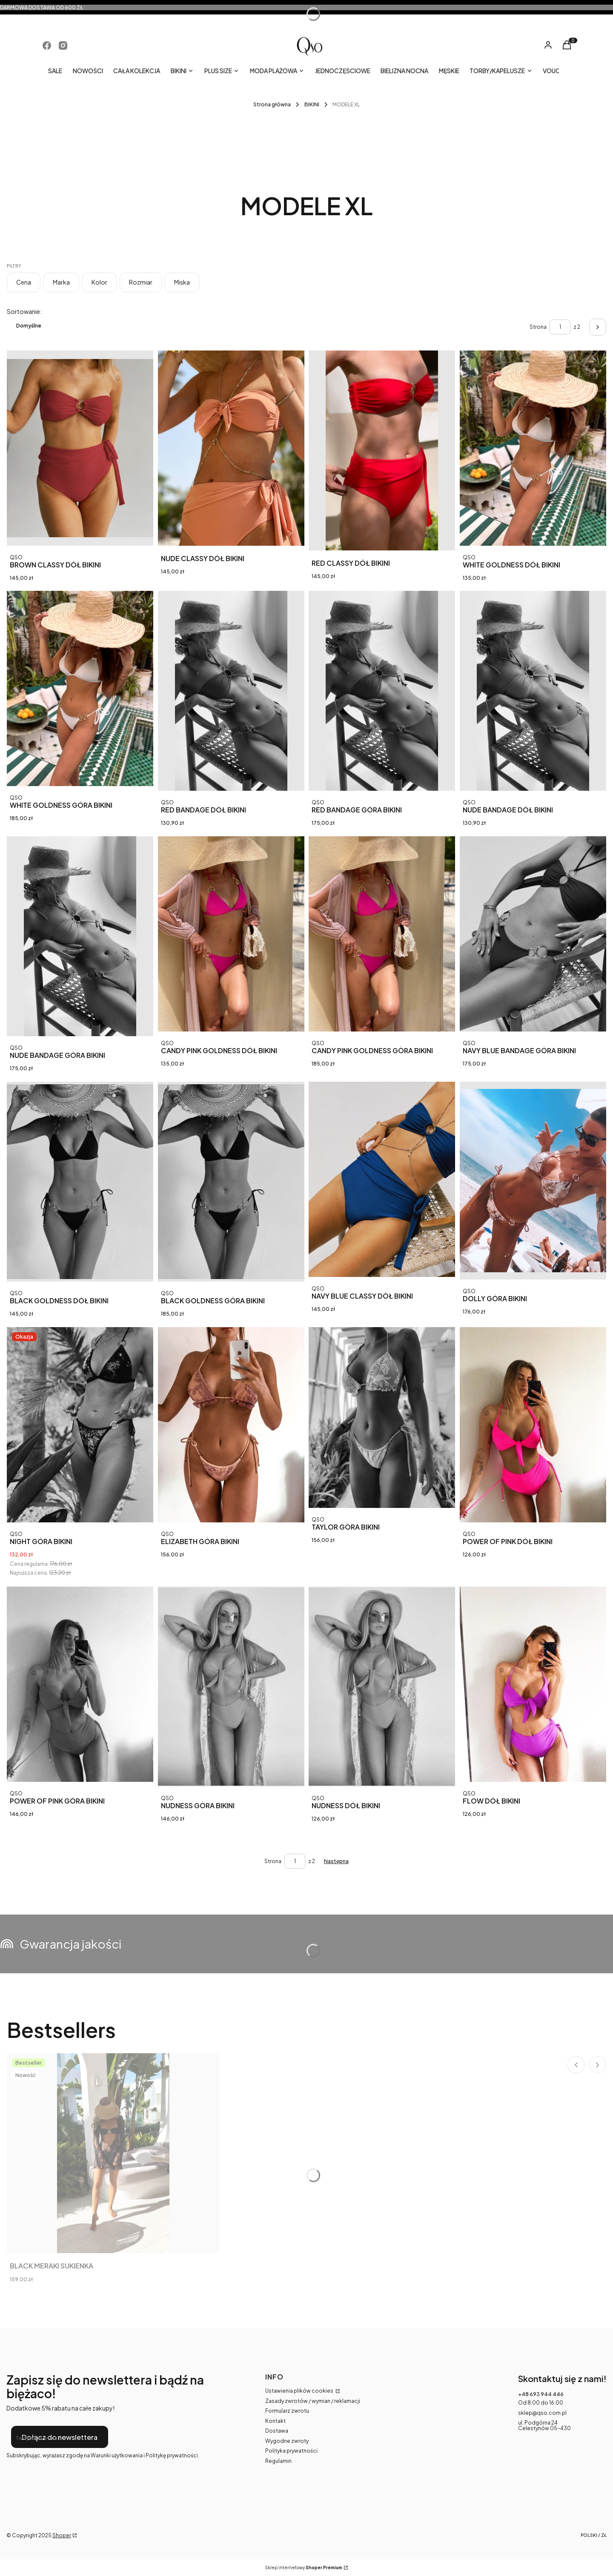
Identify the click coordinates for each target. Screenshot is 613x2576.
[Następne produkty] (336, 1861)
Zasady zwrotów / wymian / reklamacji (312, 2401)
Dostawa (276, 2431)
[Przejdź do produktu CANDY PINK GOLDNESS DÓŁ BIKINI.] (231, 934)
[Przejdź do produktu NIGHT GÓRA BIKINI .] (80, 1424)
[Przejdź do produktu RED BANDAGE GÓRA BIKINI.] (382, 691)
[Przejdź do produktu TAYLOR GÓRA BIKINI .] (382, 1417)
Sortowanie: (24, 311)
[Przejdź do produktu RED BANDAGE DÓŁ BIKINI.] (231, 691)
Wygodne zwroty (287, 2441)
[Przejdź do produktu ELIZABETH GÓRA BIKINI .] (231, 1424)
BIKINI (311, 104)
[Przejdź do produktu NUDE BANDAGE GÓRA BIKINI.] (80, 936)
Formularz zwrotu (287, 2411)
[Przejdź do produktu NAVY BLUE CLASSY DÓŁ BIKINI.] (382, 1179)
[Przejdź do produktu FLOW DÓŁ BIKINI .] (533, 1684)
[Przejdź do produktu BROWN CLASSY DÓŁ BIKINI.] (80, 448)
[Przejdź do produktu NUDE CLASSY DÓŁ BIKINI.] (231, 448)
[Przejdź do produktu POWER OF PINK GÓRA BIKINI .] (80, 1684)
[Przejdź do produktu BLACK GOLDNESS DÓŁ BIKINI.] (80, 1182)
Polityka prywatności (291, 2450)
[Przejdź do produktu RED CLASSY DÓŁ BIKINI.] (382, 450)
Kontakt (275, 2421)
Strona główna (272, 104)
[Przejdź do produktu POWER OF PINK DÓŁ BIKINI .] (533, 1424)
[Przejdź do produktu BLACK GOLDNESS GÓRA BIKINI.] (231, 1182)
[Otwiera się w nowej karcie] (47, 45)
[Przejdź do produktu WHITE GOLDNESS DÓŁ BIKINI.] (533, 448)
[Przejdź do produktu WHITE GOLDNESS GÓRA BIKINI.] (80, 688)
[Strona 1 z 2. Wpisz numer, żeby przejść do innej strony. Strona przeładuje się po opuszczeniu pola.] (560, 326)
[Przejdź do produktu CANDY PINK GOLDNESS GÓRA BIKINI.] (382, 934)
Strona (538, 327)
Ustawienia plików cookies (299, 2391)
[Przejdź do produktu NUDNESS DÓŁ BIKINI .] (382, 1687)
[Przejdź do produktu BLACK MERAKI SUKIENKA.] (113, 2153)
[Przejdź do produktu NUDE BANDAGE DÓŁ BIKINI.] (533, 691)
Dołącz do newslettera (59, 2437)
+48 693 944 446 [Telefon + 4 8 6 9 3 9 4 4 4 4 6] (541, 2394)
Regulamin (278, 2461)
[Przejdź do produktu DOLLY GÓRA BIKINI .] (533, 1180)
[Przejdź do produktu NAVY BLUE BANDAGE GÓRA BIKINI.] (533, 934)
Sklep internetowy (303, 2567)
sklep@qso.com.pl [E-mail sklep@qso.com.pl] (542, 2413)
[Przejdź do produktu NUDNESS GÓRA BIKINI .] (231, 1687)
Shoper (61, 2535)
